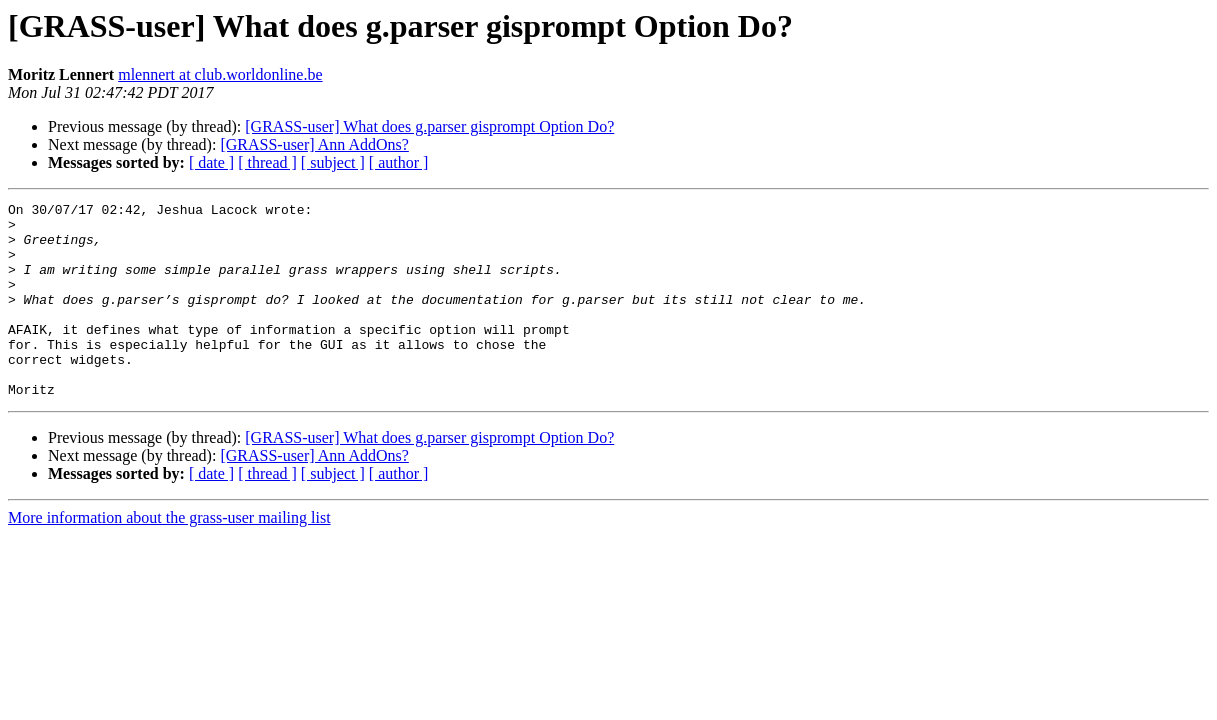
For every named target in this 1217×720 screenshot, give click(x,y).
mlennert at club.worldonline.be (220, 74)
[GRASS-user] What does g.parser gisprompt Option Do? (429, 126)
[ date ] (211, 162)
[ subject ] (333, 162)
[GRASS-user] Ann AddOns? (314, 144)
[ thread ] (267, 162)
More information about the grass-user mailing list (169, 556)
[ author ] (399, 162)
